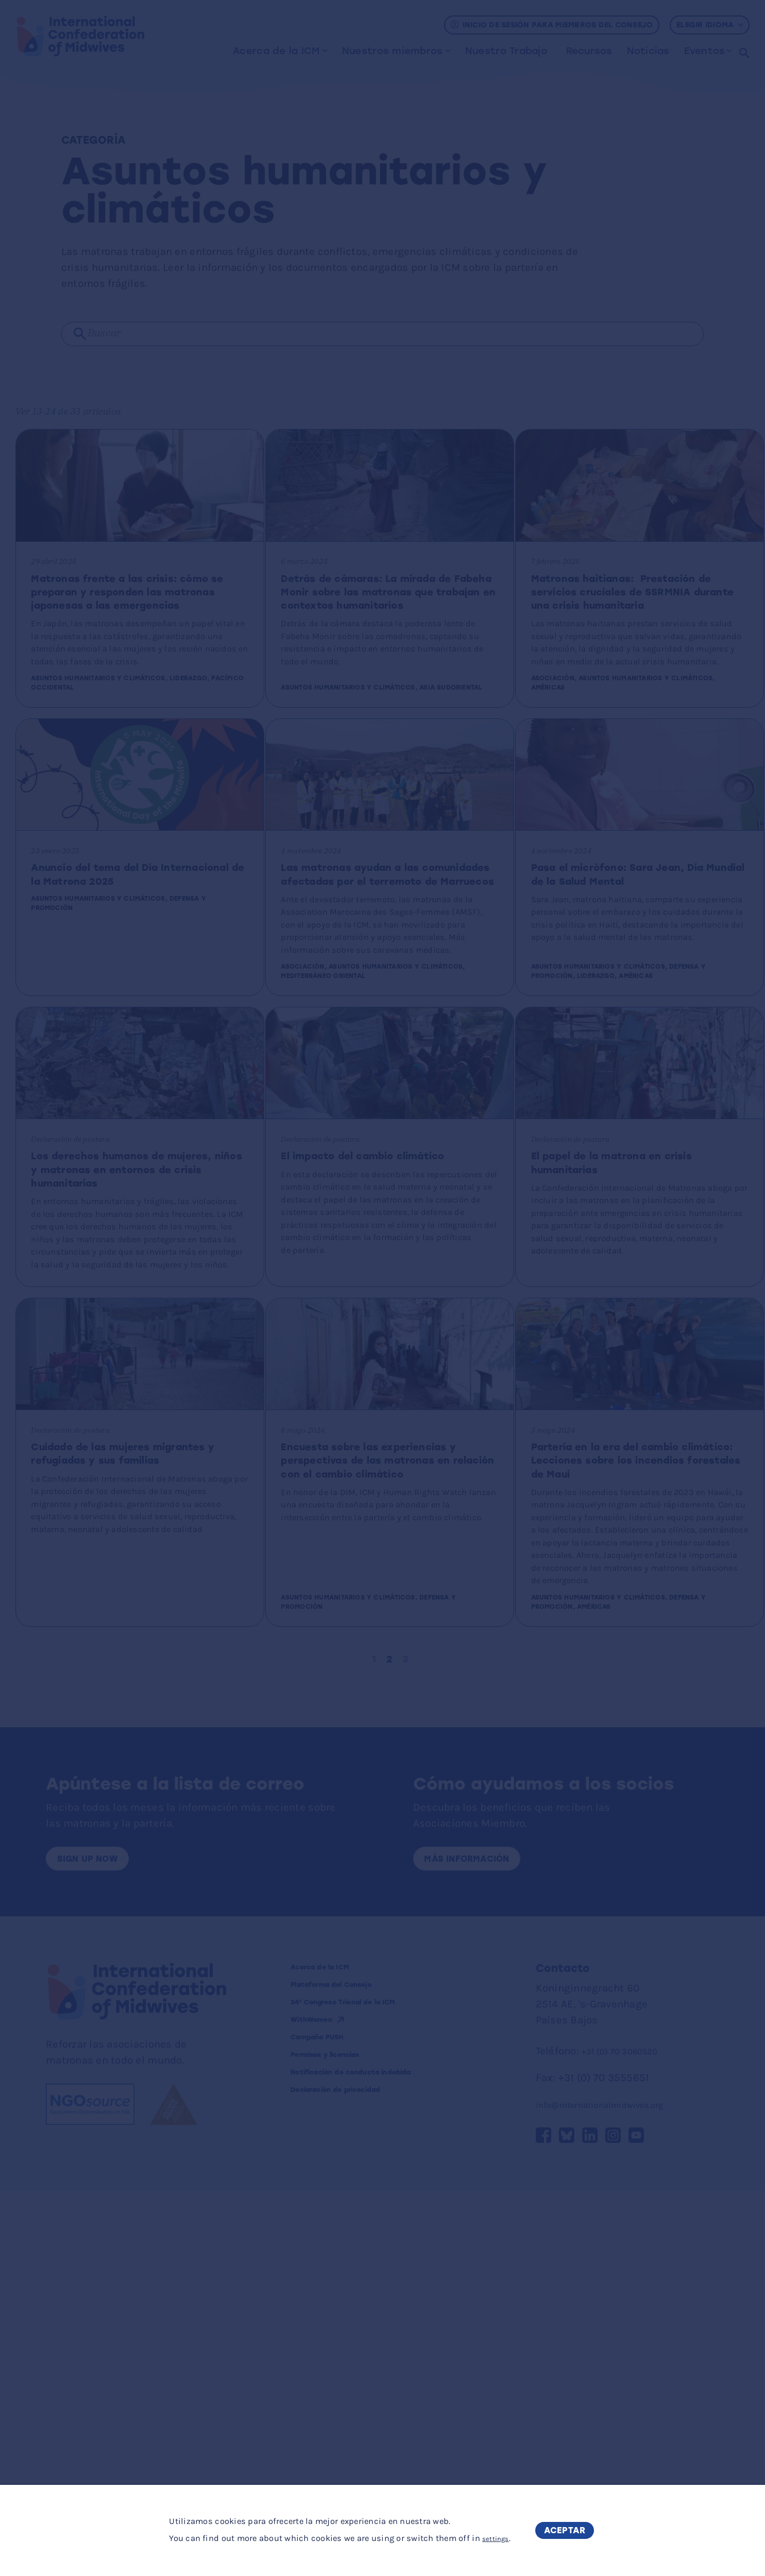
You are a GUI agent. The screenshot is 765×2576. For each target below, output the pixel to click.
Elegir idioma (709, 24)
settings (488, 2539)
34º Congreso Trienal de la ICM (377, 2391)
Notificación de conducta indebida (364, 2482)
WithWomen (325, 2412)
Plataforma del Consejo (359, 2370)
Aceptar (567, 2529)
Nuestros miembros (391, 51)
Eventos (703, 51)
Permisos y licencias (349, 2454)
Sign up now (97, 2236)
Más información (480, 2236)
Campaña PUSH (335, 2433)
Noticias (646, 51)
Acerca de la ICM (275, 51)
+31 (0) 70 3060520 (628, 2432)
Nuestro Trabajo (505, 51)
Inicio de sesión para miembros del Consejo (552, 24)
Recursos (588, 51)
